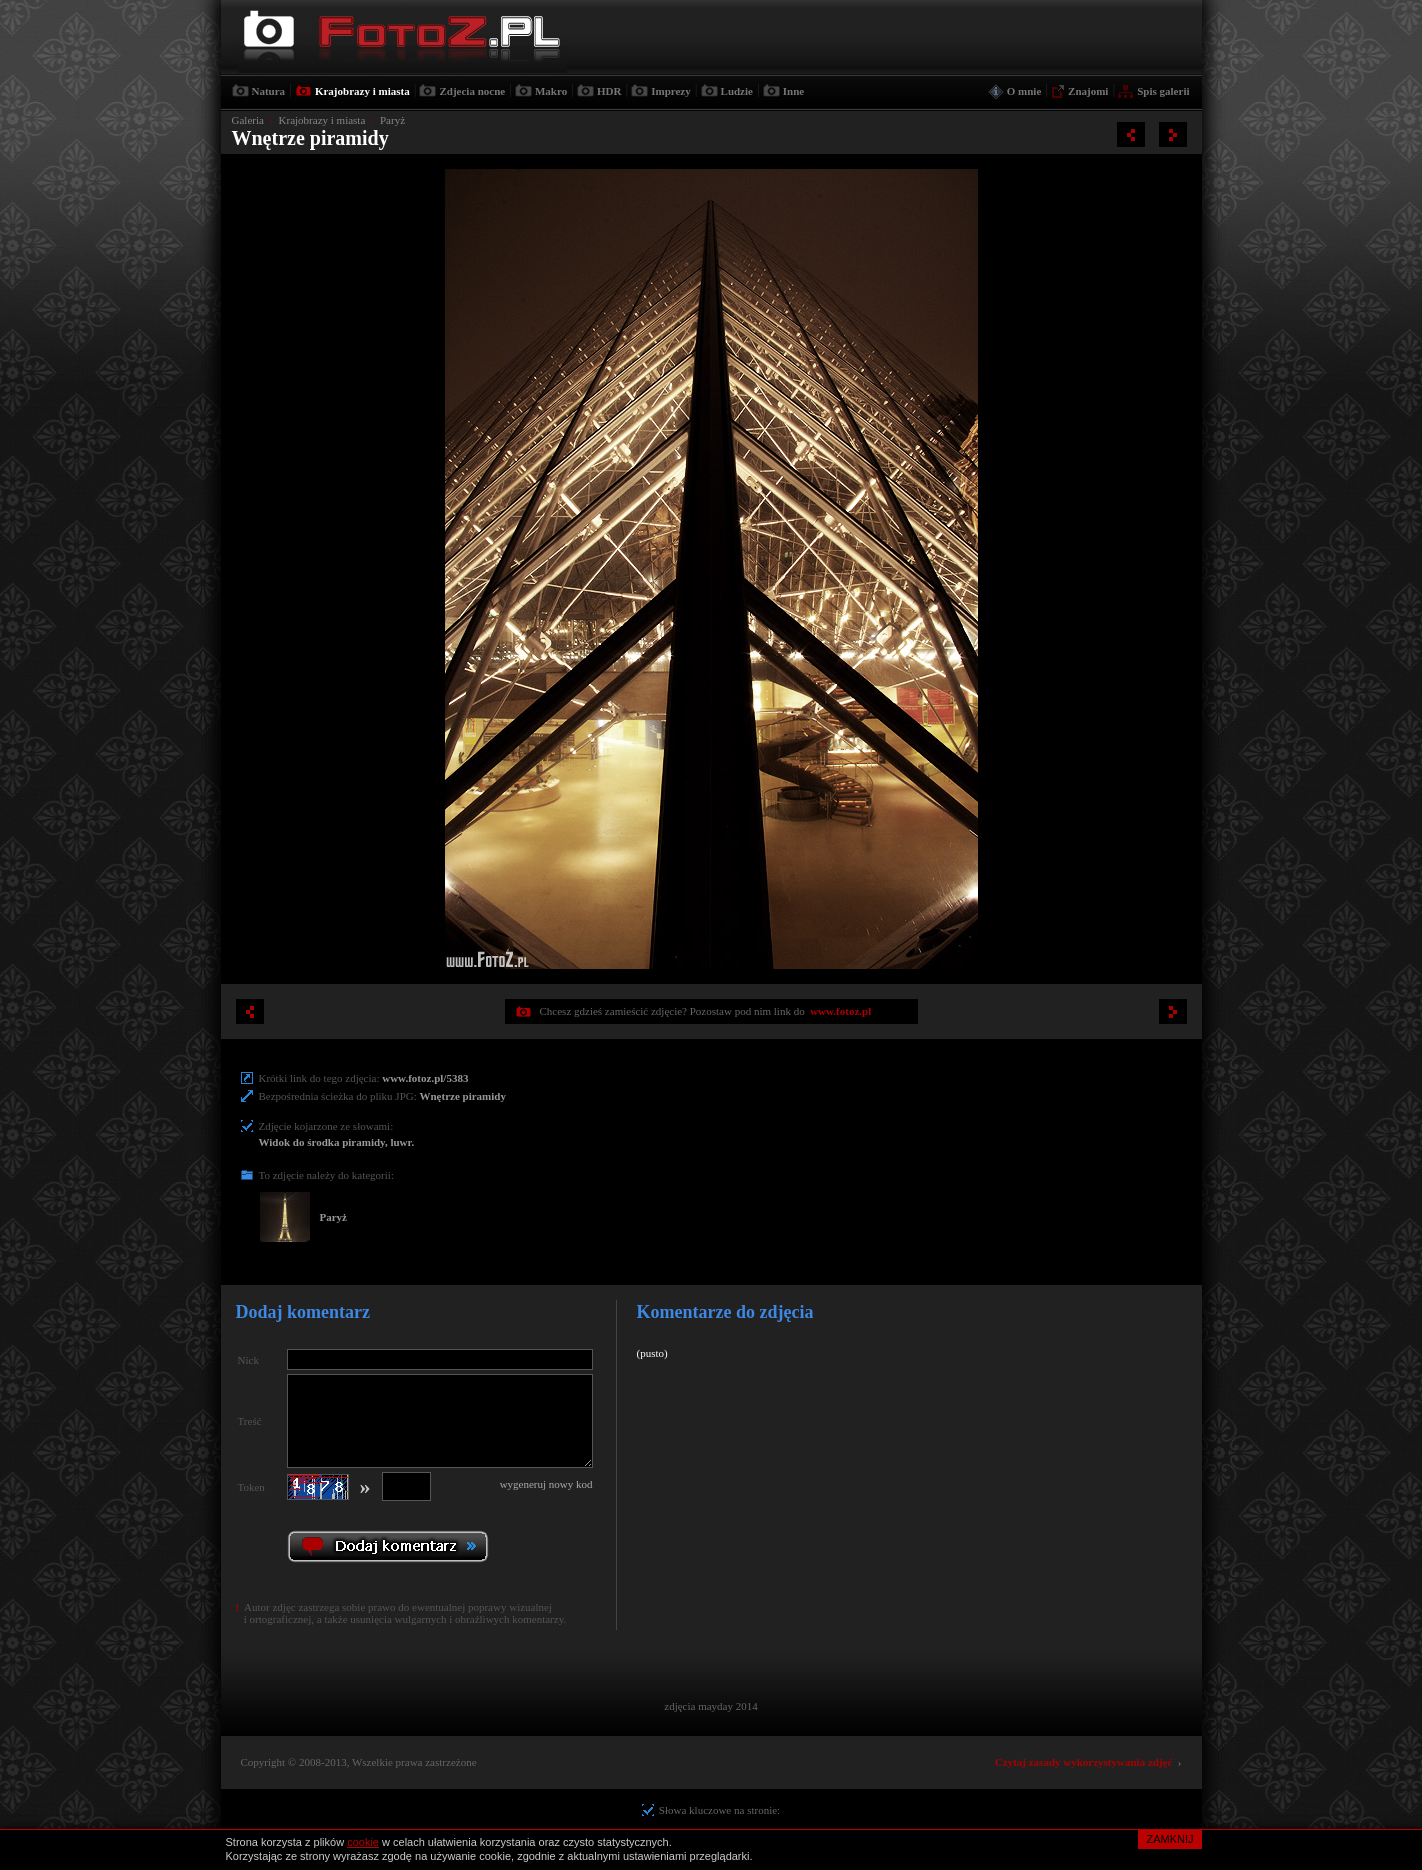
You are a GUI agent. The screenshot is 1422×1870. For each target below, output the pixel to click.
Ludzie (737, 91)
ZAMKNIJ (1169, 1839)
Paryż (392, 120)
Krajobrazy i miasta (362, 91)
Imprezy (671, 91)
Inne (793, 91)
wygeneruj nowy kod (546, 1484)
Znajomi (1088, 91)
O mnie (1024, 91)
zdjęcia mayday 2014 (710, 1706)
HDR (609, 91)
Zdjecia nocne (472, 91)
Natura (269, 91)
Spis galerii (1163, 91)
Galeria (248, 120)
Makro (551, 91)
